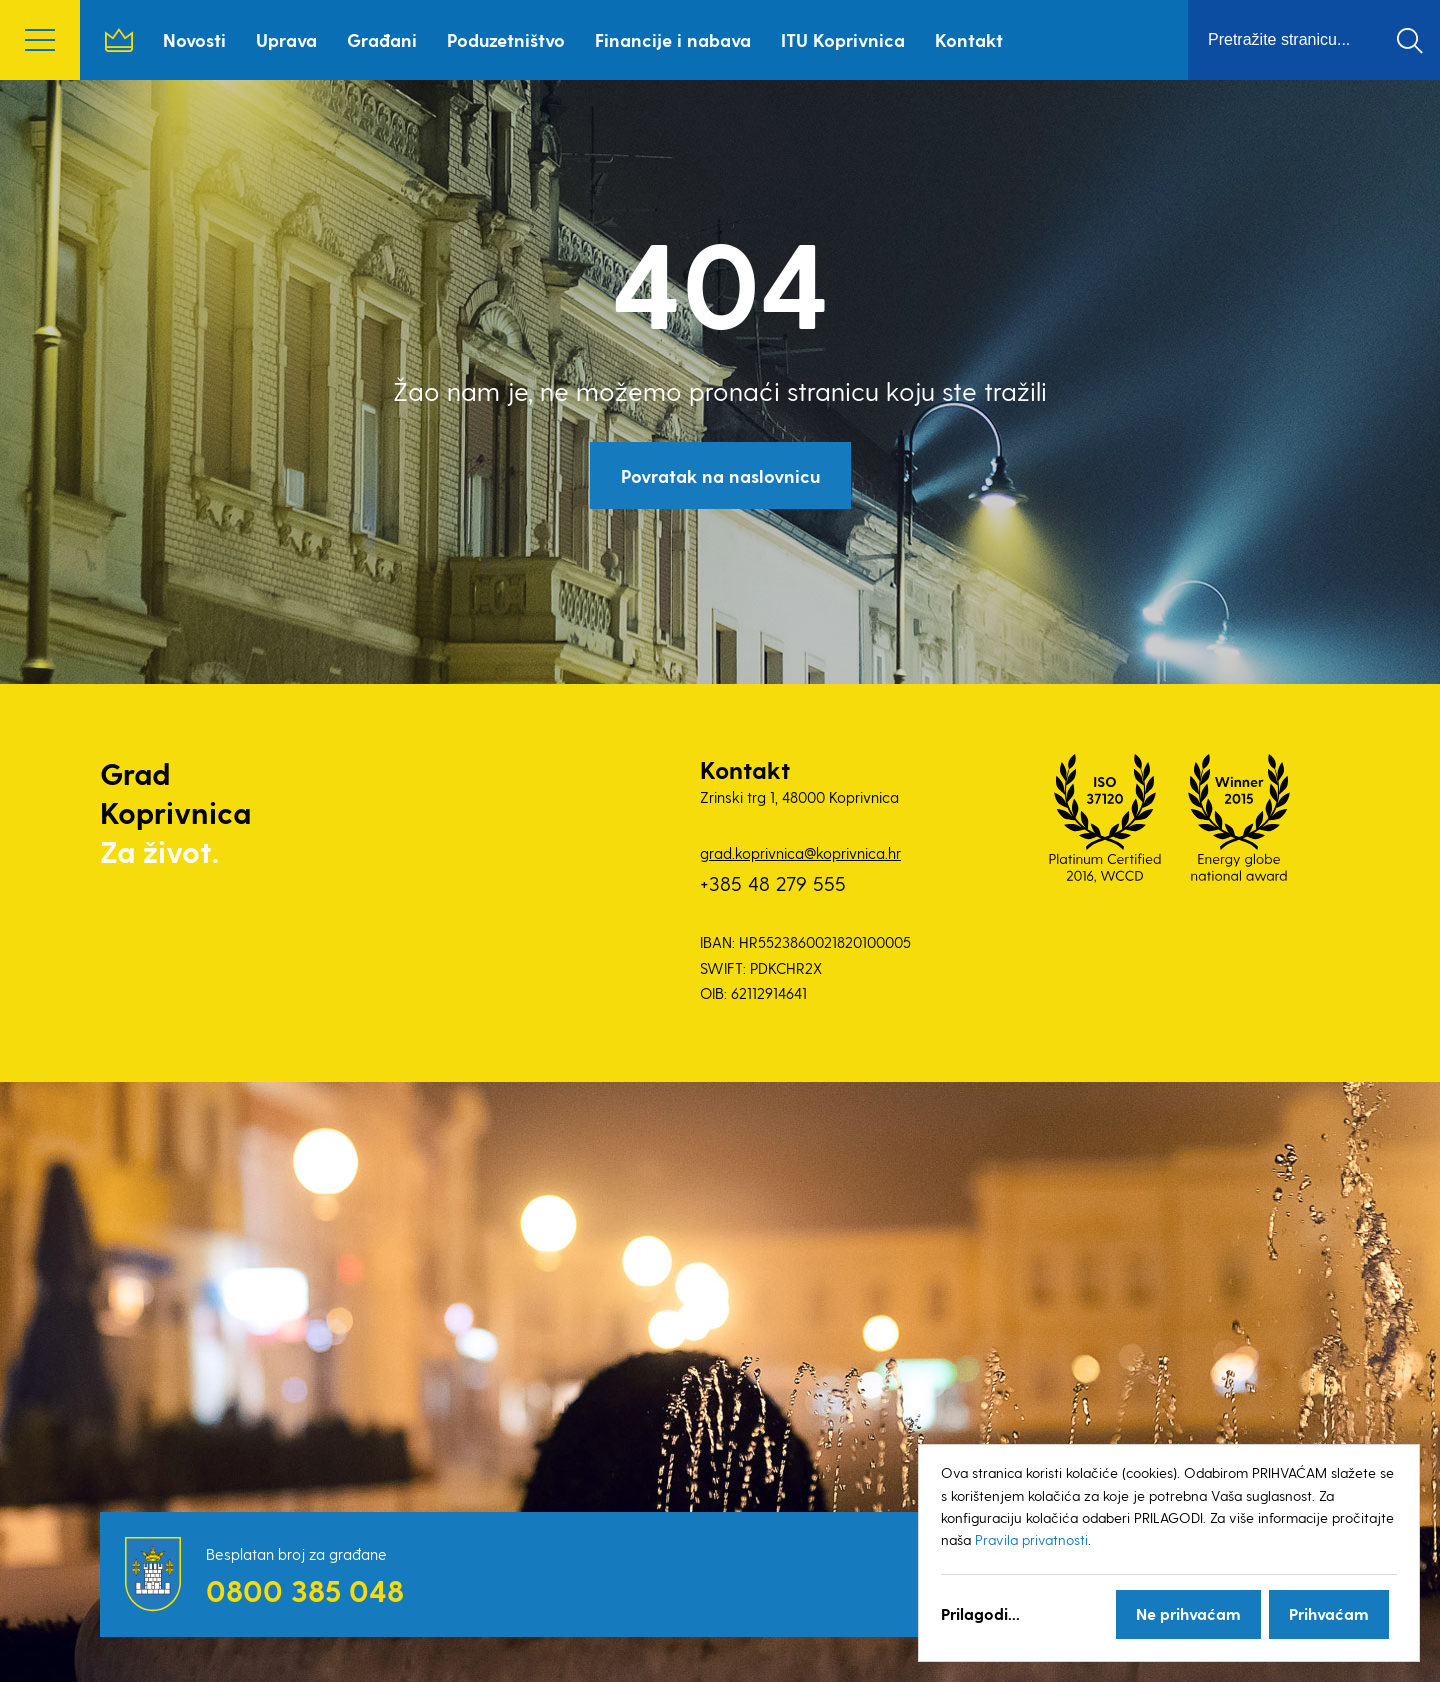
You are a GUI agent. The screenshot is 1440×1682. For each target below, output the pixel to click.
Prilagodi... (980, 1613)
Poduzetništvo (506, 39)
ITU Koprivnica (843, 39)
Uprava (286, 39)
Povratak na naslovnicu (720, 475)
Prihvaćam (1329, 1613)
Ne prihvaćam (1188, 1613)
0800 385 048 (305, 1590)
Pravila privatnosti (1031, 1539)
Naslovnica (119, 40)
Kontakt (969, 39)
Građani (382, 39)
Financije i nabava (673, 39)
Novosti (194, 39)
